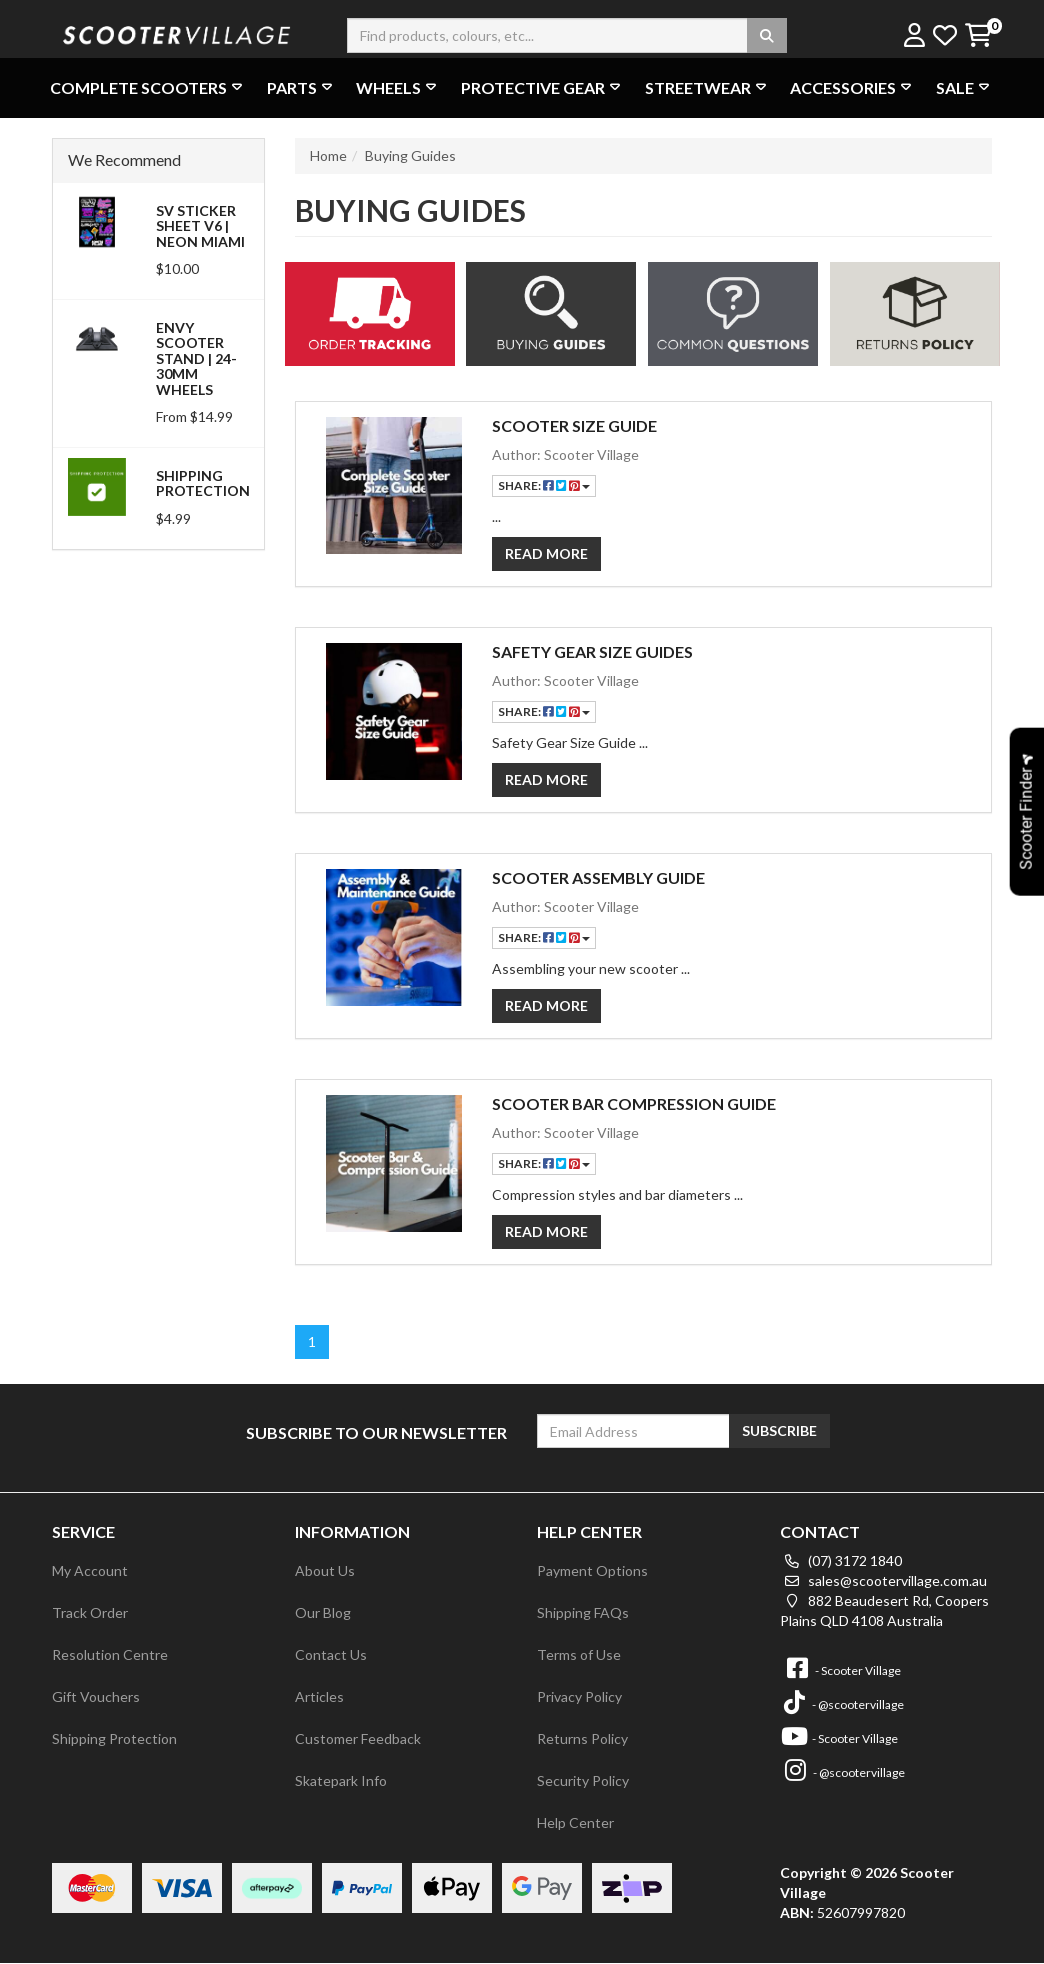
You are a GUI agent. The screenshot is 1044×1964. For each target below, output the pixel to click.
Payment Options (592, 1570)
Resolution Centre (110, 1654)
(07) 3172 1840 (841, 1560)
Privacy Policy (579, 1696)
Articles (319, 1696)
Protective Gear (543, 87)
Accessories (853, 87)
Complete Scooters (148, 87)
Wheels (398, 87)
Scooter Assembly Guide (598, 877)
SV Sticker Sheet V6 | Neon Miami (200, 226)
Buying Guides (410, 155)
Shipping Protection (203, 483)
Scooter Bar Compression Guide (634, 1103)
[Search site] (767, 35)
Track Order (90, 1612)
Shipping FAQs (583, 1612)
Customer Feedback (358, 1738)
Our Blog (323, 1612)
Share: (544, 485)
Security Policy (583, 1780)
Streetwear (708, 87)
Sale (965, 87)
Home (328, 155)
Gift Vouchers (96, 1696)
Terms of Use (579, 1654)
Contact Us (331, 1654)
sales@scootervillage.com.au (883, 1580)
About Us (325, 1570)
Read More (546, 553)
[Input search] (567, 35)
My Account (90, 1570)
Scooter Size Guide (574, 425)
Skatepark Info (341, 1780)
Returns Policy (582, 1738)
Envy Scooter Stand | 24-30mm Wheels (196, 358)
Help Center (575, 1822)
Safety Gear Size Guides (592, 651)
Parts (302, 87)
